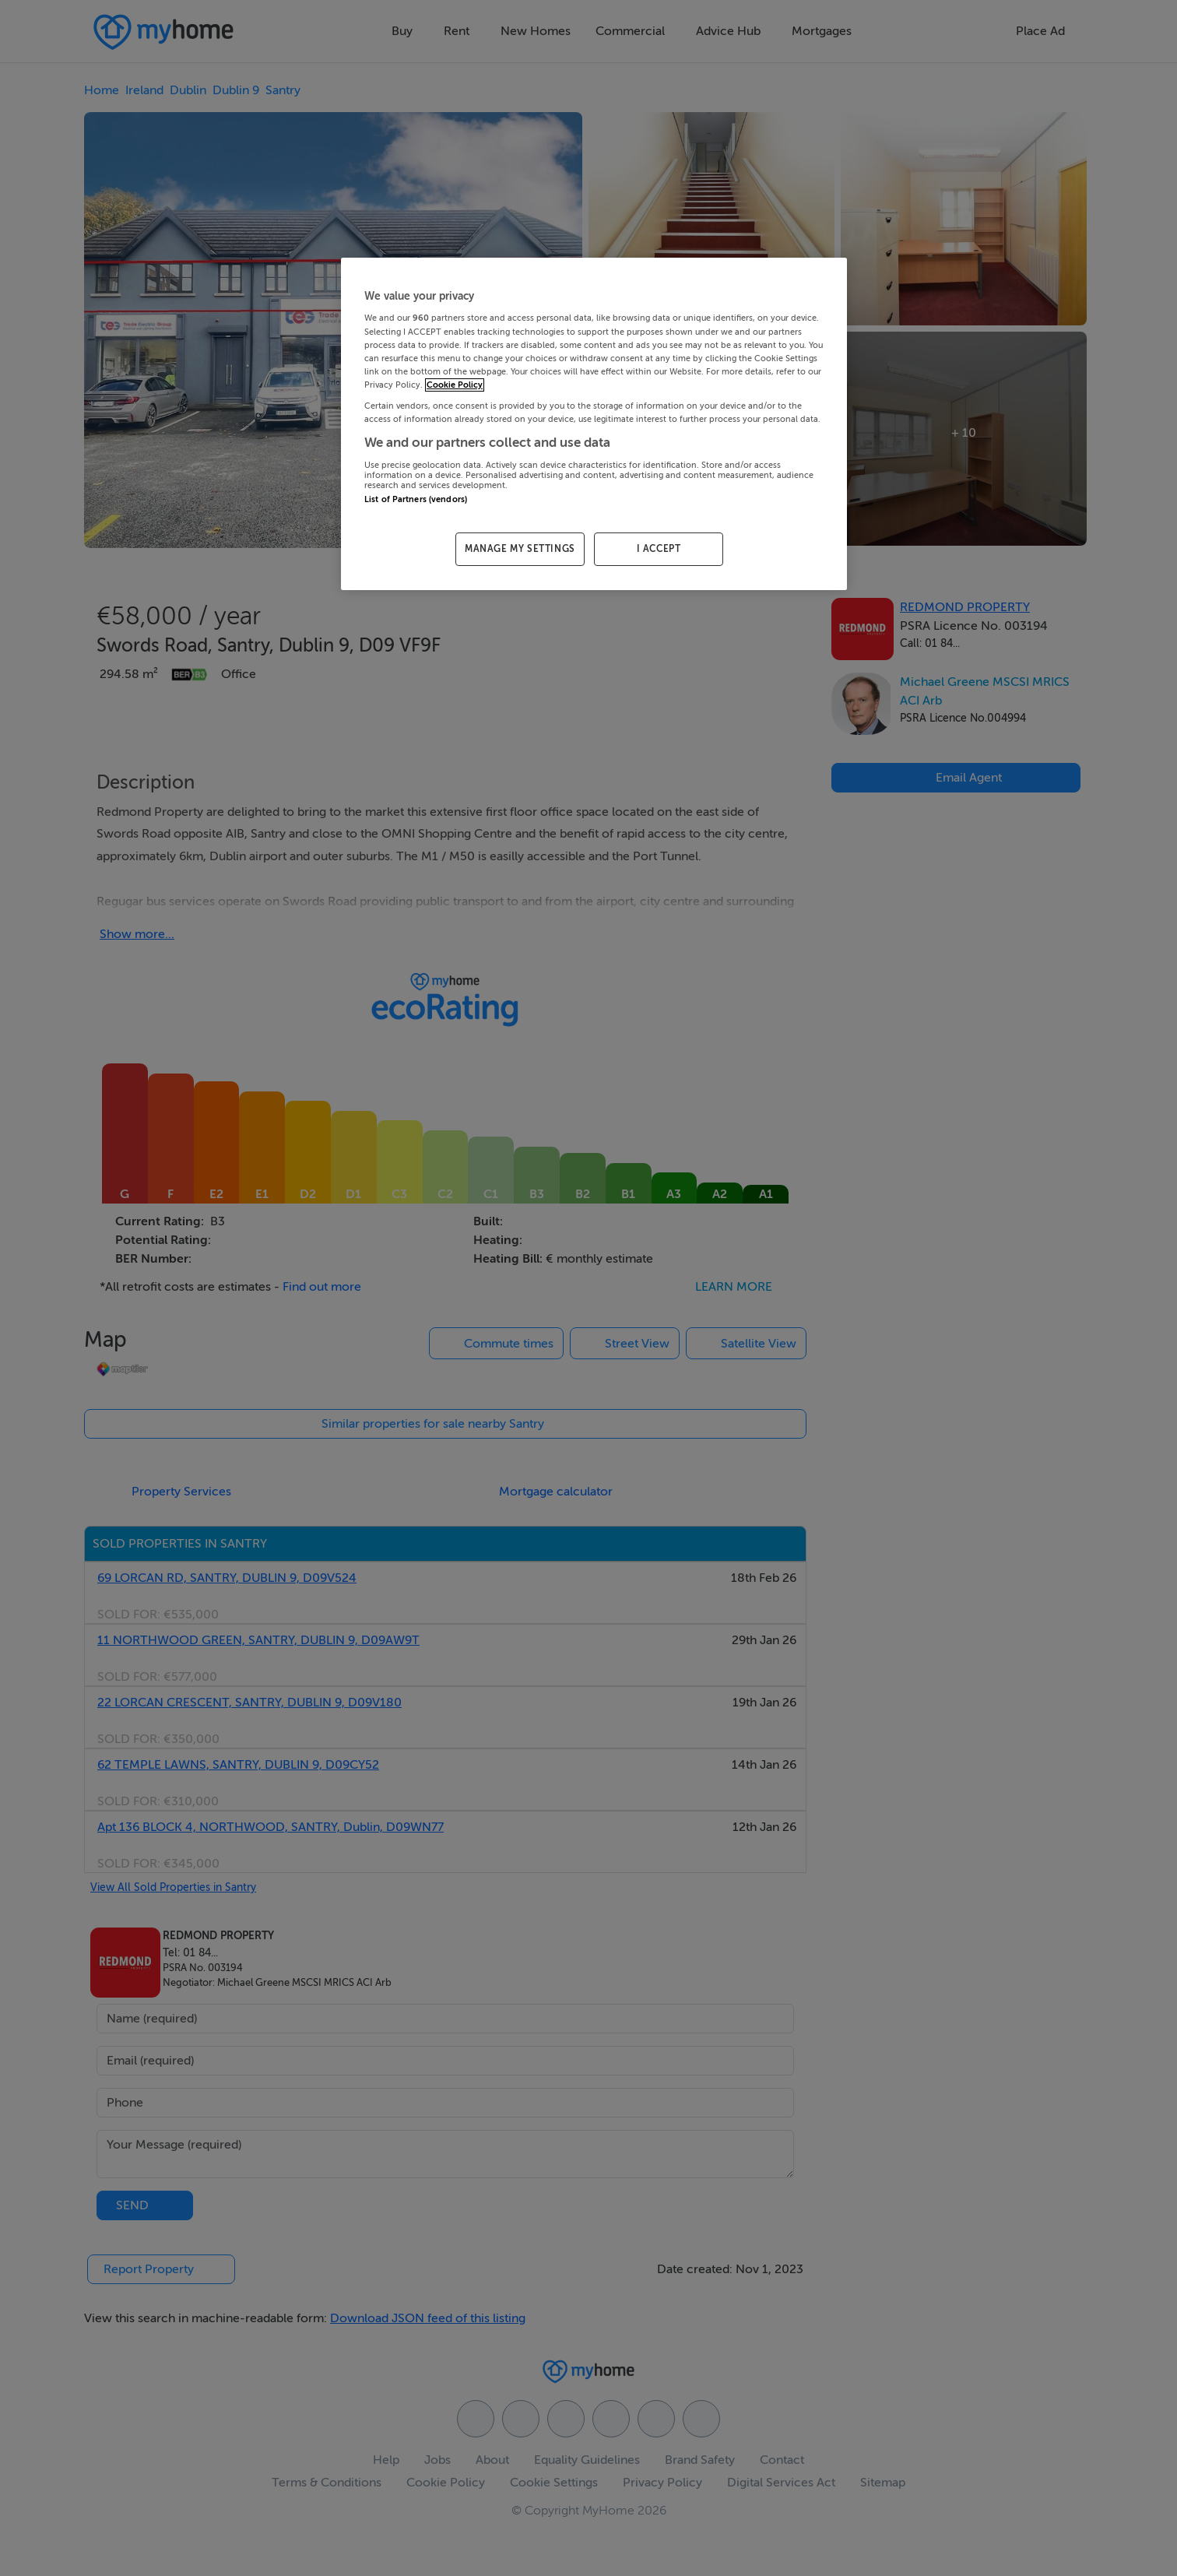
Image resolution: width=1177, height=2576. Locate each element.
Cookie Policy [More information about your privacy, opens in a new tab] (455, 385)
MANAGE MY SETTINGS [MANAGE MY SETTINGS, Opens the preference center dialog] (520, 548)
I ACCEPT (659, 548)
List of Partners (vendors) (415, 499)
